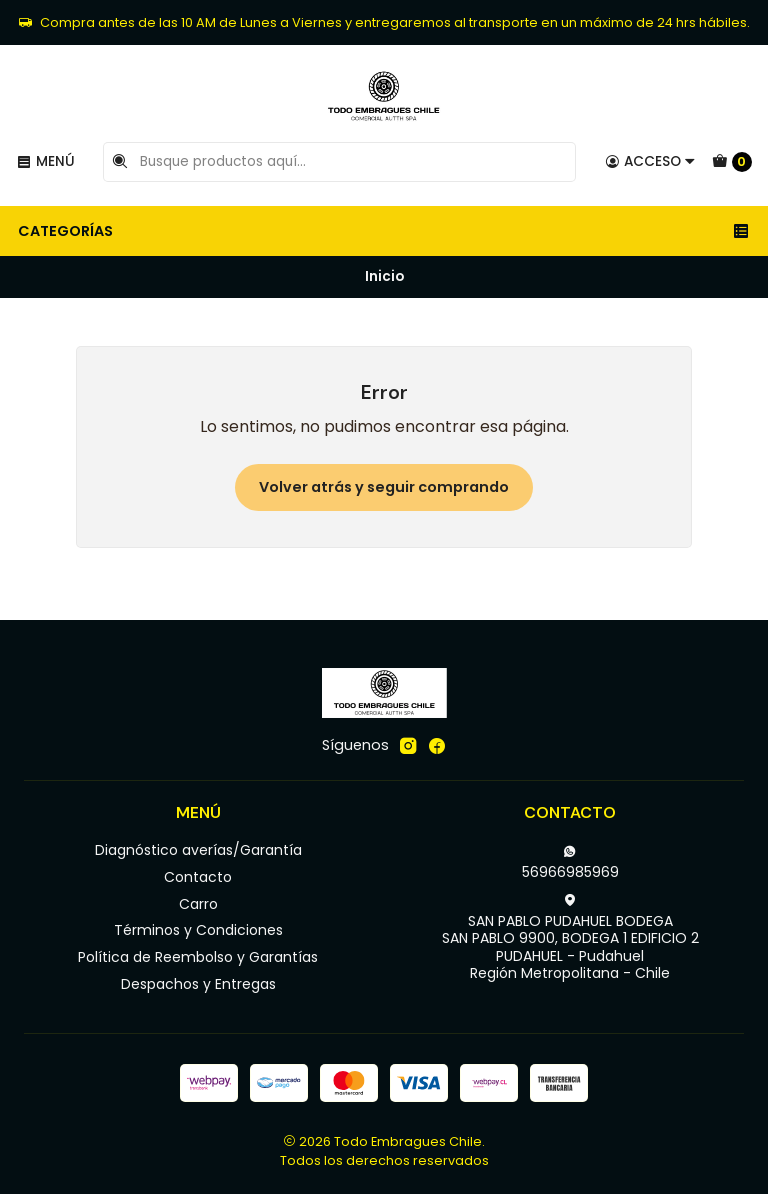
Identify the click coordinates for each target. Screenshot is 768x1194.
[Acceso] (650, 162)
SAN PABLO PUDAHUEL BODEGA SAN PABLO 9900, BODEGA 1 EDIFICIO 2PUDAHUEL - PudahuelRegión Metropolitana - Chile (570, 938)
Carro (198, 904)
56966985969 (570, 863)
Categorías (384, 231)
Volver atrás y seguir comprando (384, 487)
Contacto (198, 877)
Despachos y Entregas (198, 984)
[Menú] (45, 162)
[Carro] (732, 162)
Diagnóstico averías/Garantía (198, 850)
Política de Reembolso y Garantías (198, 957)
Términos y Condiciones (198, 930)
